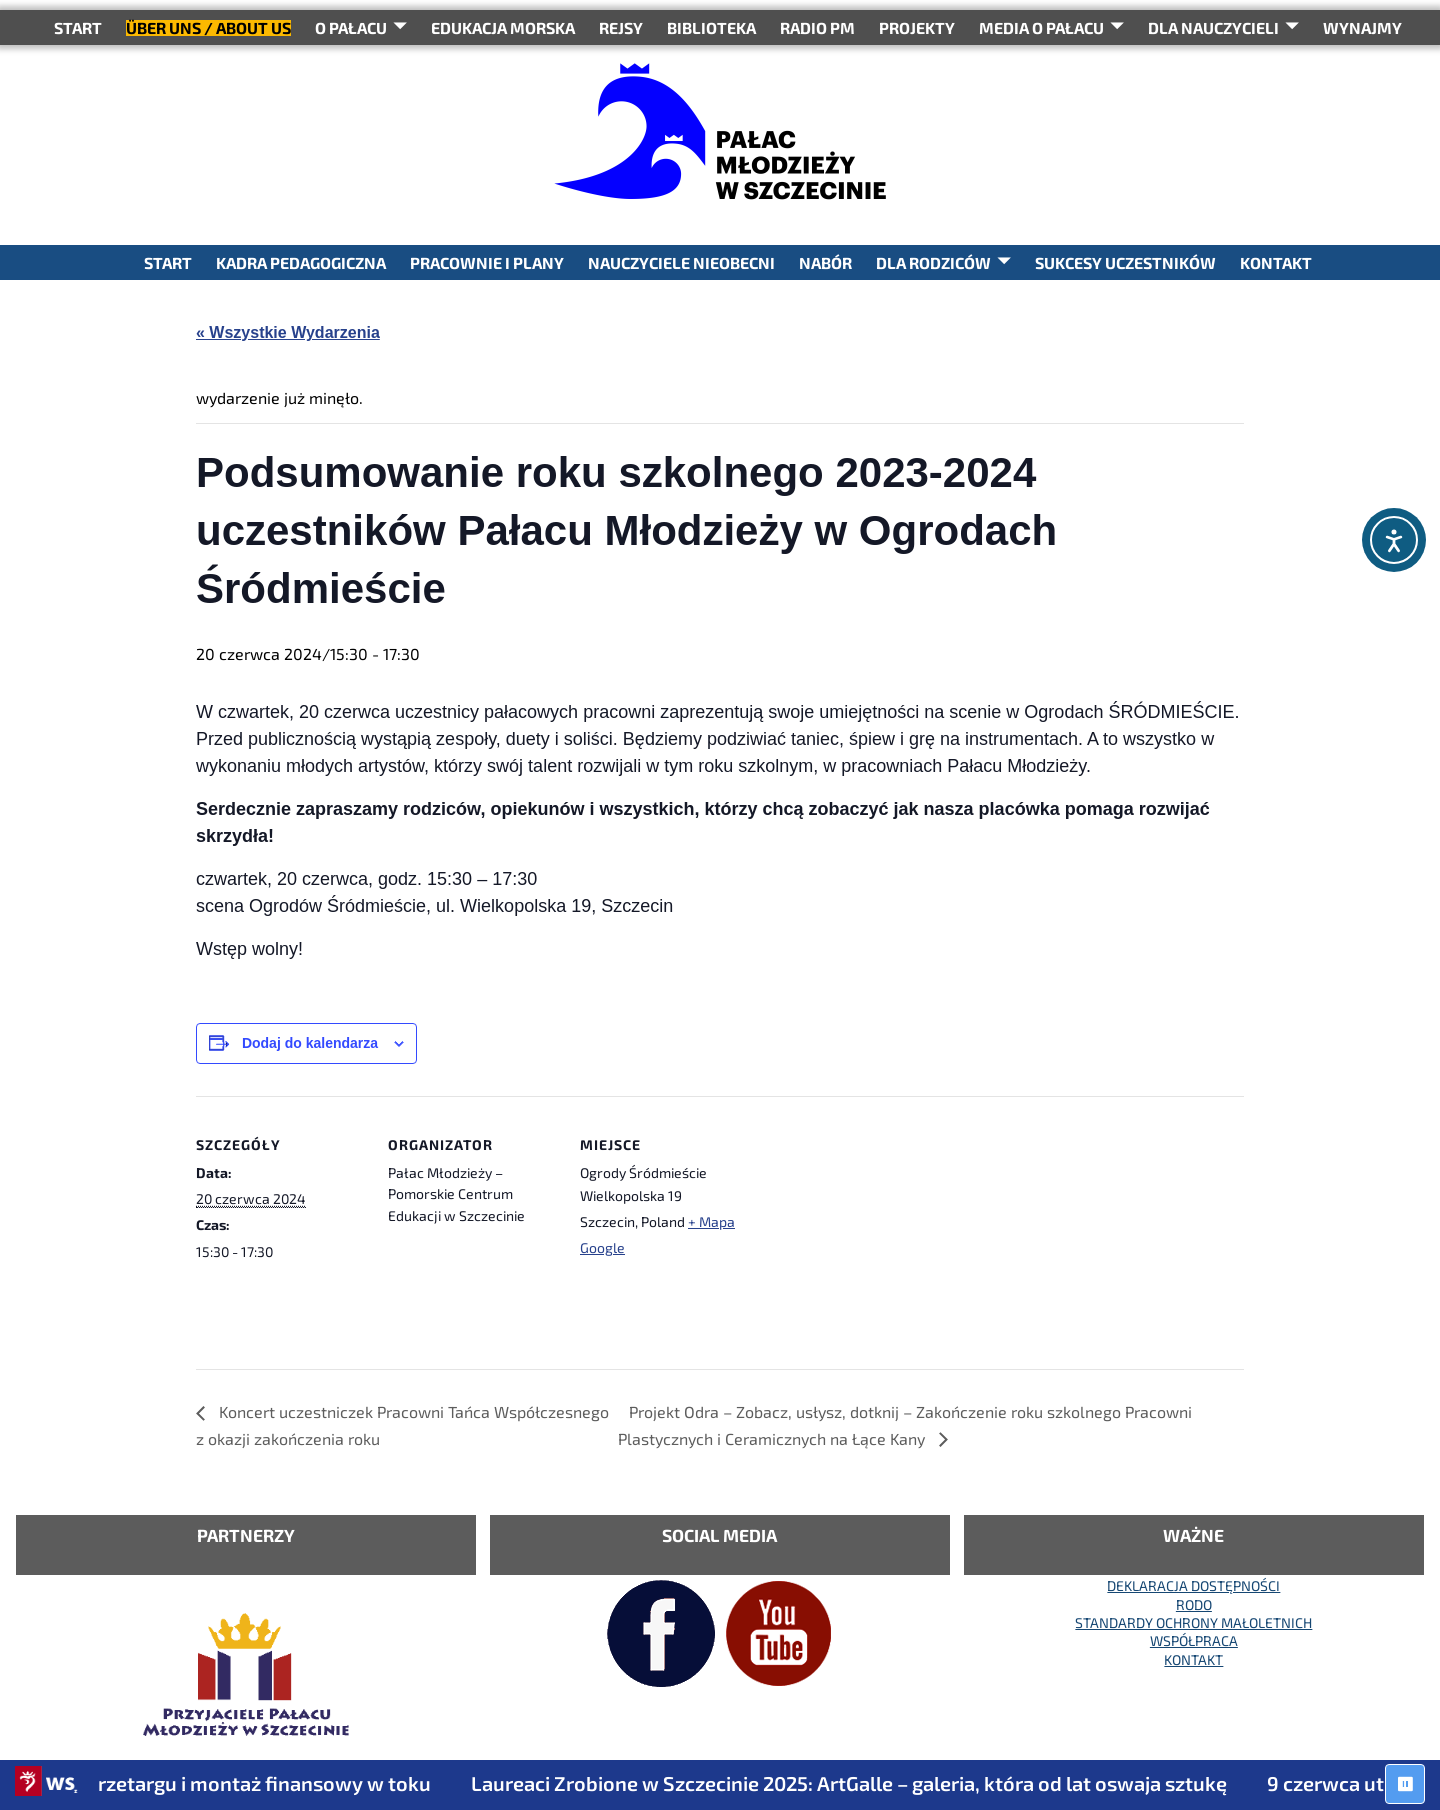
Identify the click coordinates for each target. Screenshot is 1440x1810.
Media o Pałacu (1041, 27)
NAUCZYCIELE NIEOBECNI (681, 262)
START (78, 27)
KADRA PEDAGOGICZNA (301, 262)
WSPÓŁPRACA (1194, 1640)
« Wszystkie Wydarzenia (288, 332)
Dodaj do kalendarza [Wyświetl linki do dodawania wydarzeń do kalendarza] (310, 1043)
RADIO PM (817, 27)
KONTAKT (1276, 262)
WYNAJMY (1362, 27)
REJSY (621, 27)
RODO (1194, 1604)
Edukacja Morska (503, 27)
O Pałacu (351, 27)
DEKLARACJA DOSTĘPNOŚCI (1193, 1585)
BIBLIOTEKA (711, 27)
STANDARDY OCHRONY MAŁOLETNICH (1193, 1622)
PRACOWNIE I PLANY (487, 262)
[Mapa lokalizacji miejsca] (877, 1233)
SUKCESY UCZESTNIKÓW (1125, 262)
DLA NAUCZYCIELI (1213, 27)
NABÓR (825, 262)
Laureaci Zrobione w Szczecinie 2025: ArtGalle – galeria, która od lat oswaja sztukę (871, 1783)
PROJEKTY (917, 27)
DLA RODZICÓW (933, 262)
